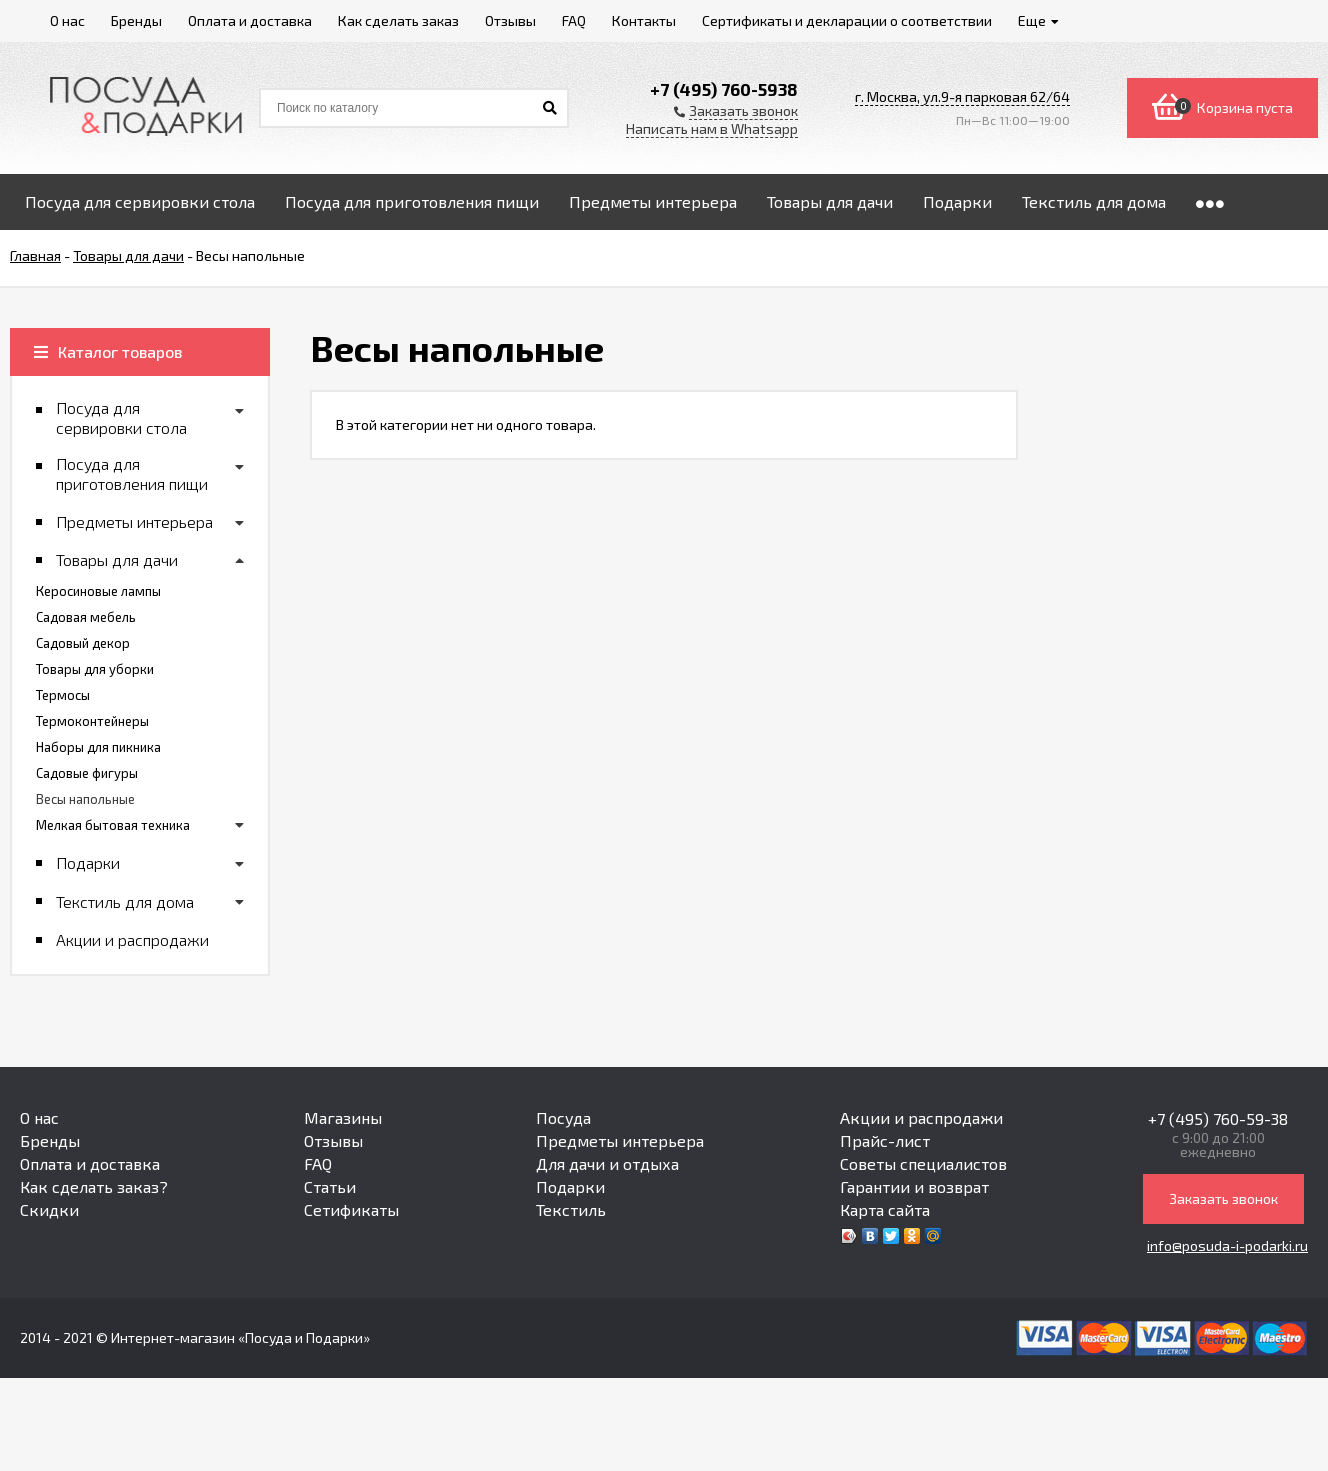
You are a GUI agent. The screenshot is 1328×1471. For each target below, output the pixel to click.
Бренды (50, 1140)
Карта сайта (885, 1209)
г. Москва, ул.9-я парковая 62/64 (962, 96)
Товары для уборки (95, 669)
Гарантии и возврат (914, 1186)
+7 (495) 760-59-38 (1218, 1118)
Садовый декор (83, 643)
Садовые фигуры (87, 773)
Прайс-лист (885, 1140)
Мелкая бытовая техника (113, 825)
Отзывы (333, 1140)
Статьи (330, 1186)
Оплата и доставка (90, 1163)
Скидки (49, 1209)
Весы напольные (85, 799)
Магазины (343, 1117)
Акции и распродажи (921, 1117)
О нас (39, 1117)
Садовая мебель (86, 617)
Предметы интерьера (620, 1140)
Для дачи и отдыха (607, 1163)
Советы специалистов (923, 1163)
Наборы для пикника (98, 747)
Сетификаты (351, 1209)
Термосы (63, 695)
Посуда (563, 1117)
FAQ (318, 1163)
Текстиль (571, 1209)
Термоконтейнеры (92, 721)
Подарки (570, 1186)
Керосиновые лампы (98, 591)
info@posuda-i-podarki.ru (1227, 1245)
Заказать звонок (1223, 1198)
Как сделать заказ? (94, 1186)
